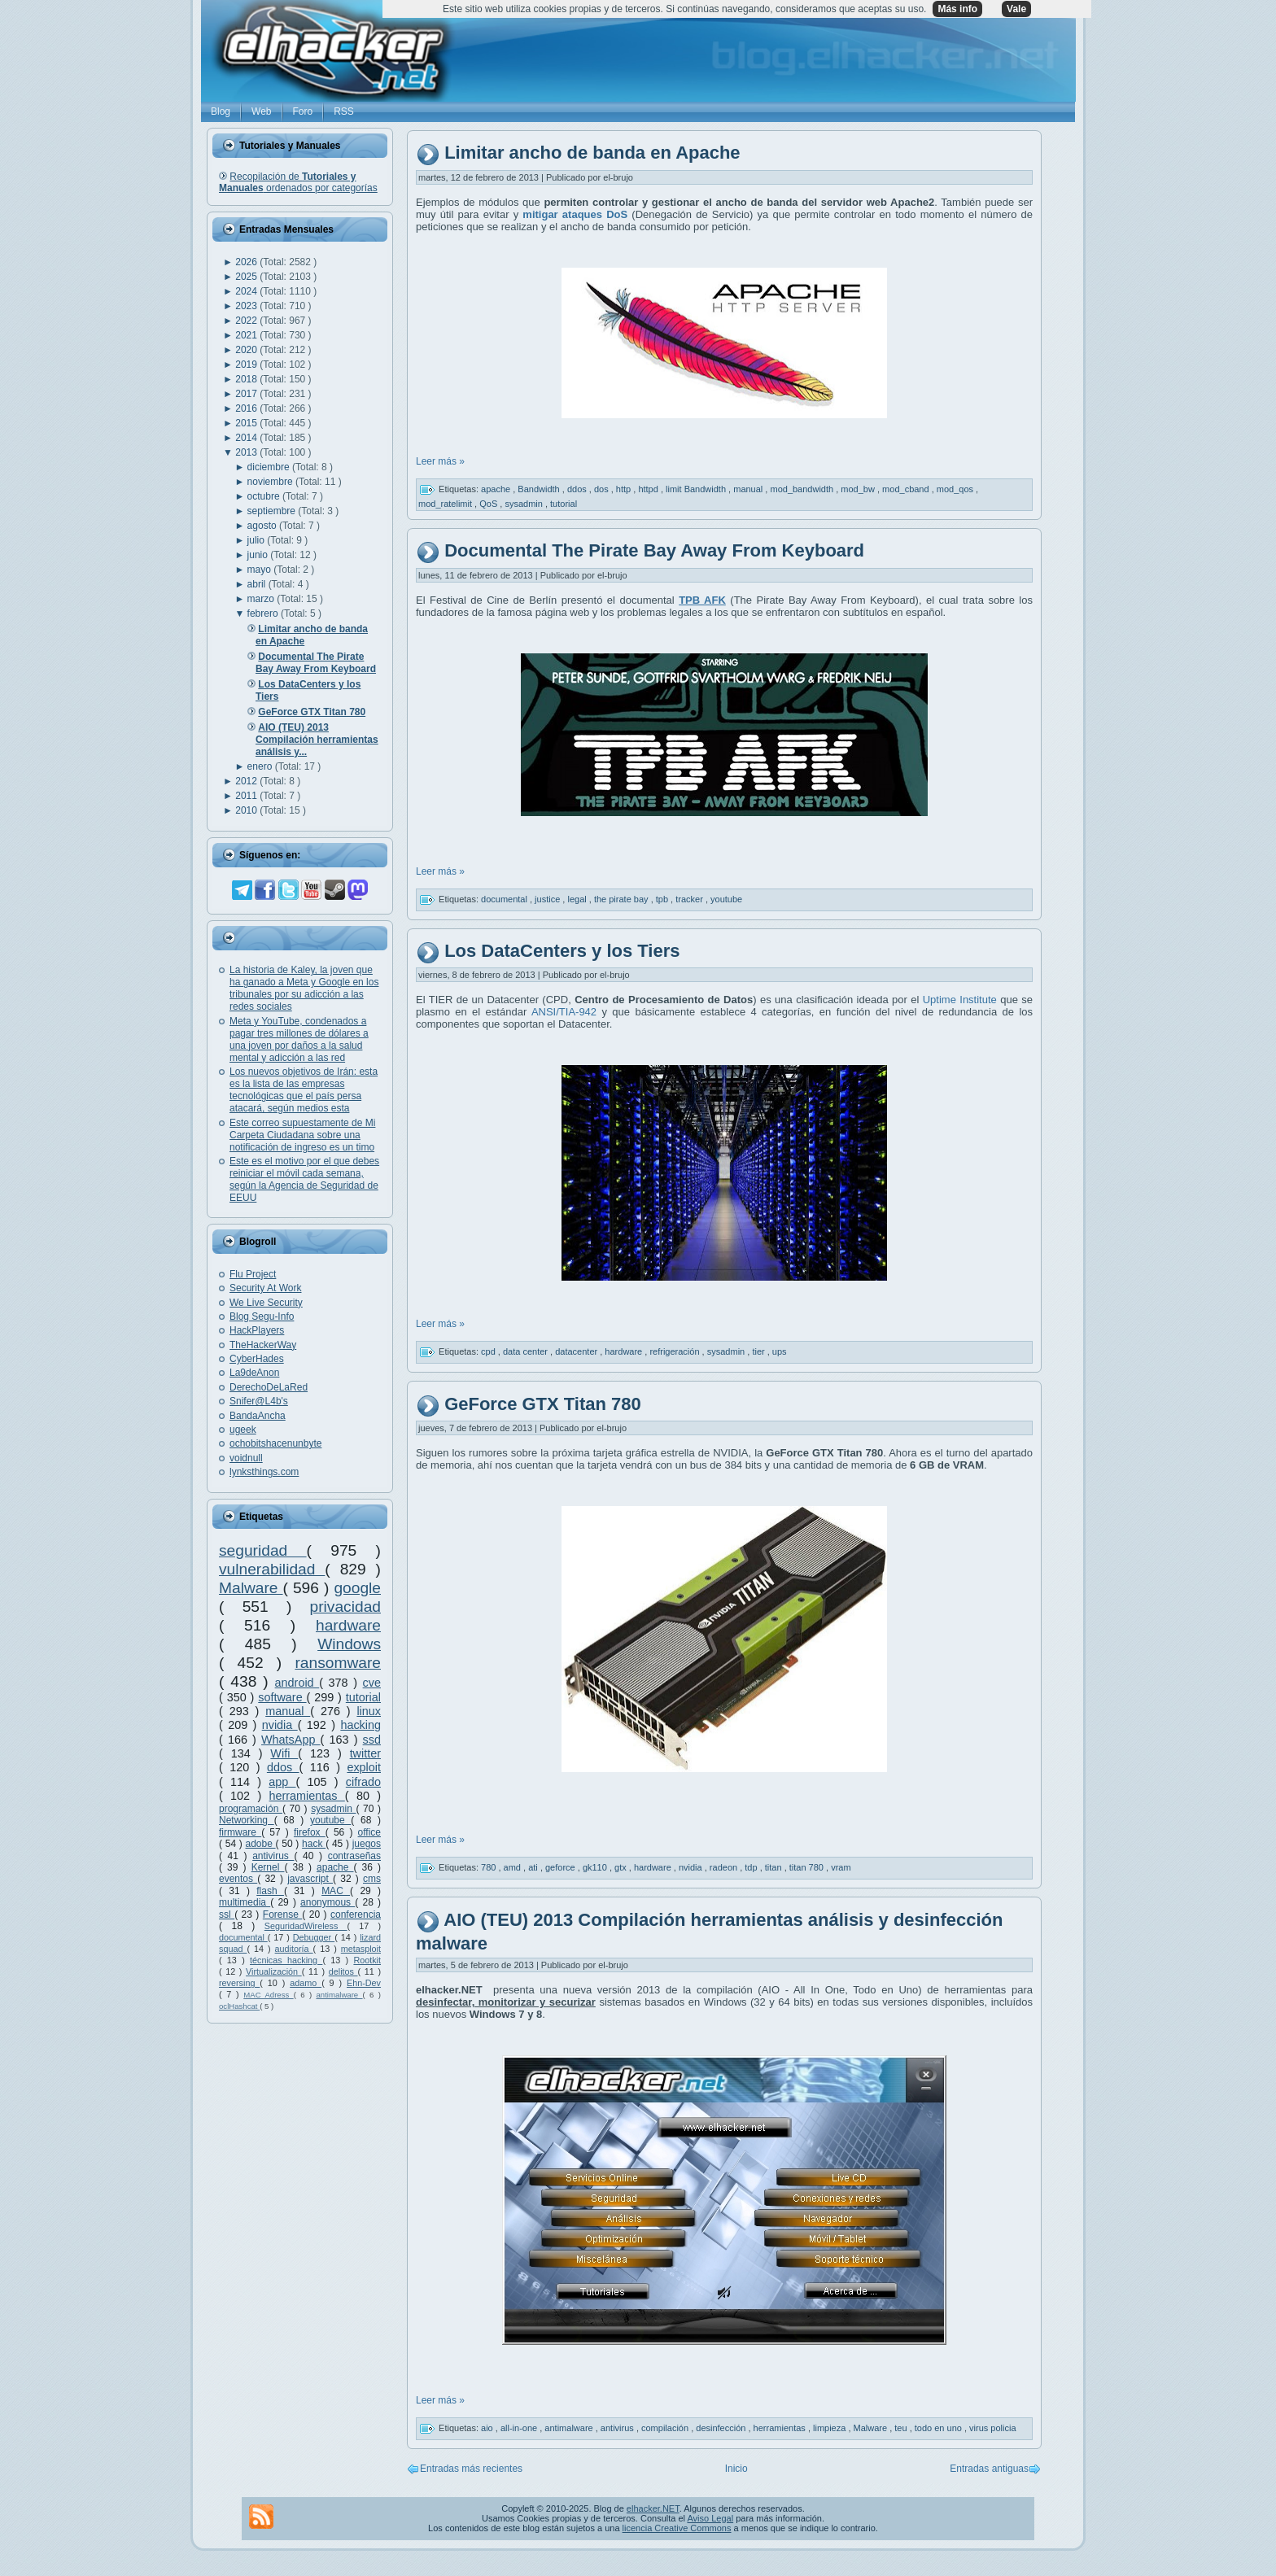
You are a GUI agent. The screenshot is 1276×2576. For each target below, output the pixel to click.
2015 (247, 423)
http (624, 489)
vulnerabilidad (272, 1569)
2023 (247, 306)
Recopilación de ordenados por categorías (298, 182)
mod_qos (956, 489)
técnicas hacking (286, 1960)
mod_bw (859, 489)
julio (257, 540)
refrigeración (675, 1351)
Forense (282, 1914)
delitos (343, 1971)
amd (513, 1867)
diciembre (269, 467)
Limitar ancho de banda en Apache (592, 153)
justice (548, 898)
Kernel (268, 1867)
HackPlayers (256, 1330)
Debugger (313, 1937)
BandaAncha (257, 1415)
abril (258, 584)
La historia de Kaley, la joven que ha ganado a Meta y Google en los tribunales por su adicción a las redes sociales (303, 988)
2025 (247, 276)
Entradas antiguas (989, 2468)
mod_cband (907, 489)
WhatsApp (291, 1739)
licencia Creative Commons (677, 2528)
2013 (247, 452)
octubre (264, 496)
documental (243, 1937)
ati (534, 1867)
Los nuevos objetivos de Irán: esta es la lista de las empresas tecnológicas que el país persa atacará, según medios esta (303, 1090)
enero (261, 766)
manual (287, 1711)
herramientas (307, 1795)
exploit (364, 1767)
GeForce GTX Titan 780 (542, 1404)
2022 (247, 320)
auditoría (294, 1949)
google (357, 1587)
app (282, 1781)
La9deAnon (254, 1372)
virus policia (992, 2428)
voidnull (246, 1458)
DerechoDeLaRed (268, 1387)
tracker (690, 898)
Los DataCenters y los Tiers (562, 951)
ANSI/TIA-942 (561, 1012)
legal (577, 898)
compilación (666, 2428)
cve (372, 1682)
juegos (366, 1843)
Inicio (736, 2468)
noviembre (271, 481)
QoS (489, 504)
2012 (247, 781)
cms (372, 1878)
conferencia (355, 1914)
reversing (239, 1983)
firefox (310, 1832)
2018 (247, 379)
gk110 (596, 1867)
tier (759, 1351)
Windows (349, 1644)
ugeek (242, 1429)
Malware (251, 1587)
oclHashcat (239, 2006)
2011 (247, 795)
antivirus (273, 1856)
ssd (372, 1739)
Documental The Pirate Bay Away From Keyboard (654, 550)
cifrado (363, 1781)
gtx (621, 1867)
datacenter (577, 1351)
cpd (489, 1351)
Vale (1016, 9)
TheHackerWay (262, 1345)
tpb (663, 898)
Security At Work (265, 1288)
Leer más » (440, 461)
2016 (247, 408)
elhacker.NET (653, 2508)
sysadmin (333, 1808)
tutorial (363, 1697)
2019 (247, 364)
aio (488, 2428)
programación (250, 1808)
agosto (263, 525)
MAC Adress (268, 1994)
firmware (240, 1832)
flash (270, 1891)
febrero (264, 613)
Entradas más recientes (471, 2468)
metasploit (361, 1949)
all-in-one (520, 2428)
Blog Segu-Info (261, 1316)
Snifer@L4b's (258, 1401)
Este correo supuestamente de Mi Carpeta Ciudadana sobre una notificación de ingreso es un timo (302, 1135)
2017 (247, 393)
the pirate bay (622, 898)
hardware (348, 1625)
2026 (247, 262)
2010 (247, 810)
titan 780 (807, 1867)
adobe (261, 1843)
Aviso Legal (710, 2518)
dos (602, 489)
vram (840, 1867)
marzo (262, 599)
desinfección (722, 2428)
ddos (283, 1767)
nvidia (280, 1724)
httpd (649, 489)
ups (779, 1351)
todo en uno (939, 2428)
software (282, 1697)
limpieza (830, 2428)
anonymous (327, 1902)
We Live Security (266, 1302)
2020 (247, 350)
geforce (561, 1867)
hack (314, 1843)
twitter (365, 1753)
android (297, 1682)
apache (335, 1867)
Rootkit (367, 1960)
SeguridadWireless (305, 1926)
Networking (246, 1820)
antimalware (339, 1994)
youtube (330, 1820)
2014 (247, 437)
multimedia (244, 1902)
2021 (247, 335)
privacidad (345, 1606)
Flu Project (252, 1274)
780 (489, 1867)
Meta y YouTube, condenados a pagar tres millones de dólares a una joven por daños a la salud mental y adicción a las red (299, 1039)
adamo (305, 1983)
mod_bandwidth (803, 489)
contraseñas (354, 1856)
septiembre (273, 511)
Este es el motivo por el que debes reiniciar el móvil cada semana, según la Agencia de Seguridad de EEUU (304, 1179)
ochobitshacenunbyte (275, 1443)
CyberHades (256, 1358)
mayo (260, 569)
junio (259, 555)
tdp (752, 1867)
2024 (247, 291)
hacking (360, 1724)
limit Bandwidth (697, 489)
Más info (957, 9)
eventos (238, 1878)
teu (901, 2428)
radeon (725, 1867)
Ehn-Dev (364, 1983)
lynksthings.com (264, 1472)
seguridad (263, 1550)
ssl (226, 1914)
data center (526, 1351)
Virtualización (274, 1971)
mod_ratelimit (446, 504)
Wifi (284, 1753)
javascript (310, 1878)
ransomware (338, 1662)
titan (774, 1867)
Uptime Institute (960, 999)
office (369, 1832)
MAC (335, 1891)
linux (368, 1711)
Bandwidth (540, 489)
